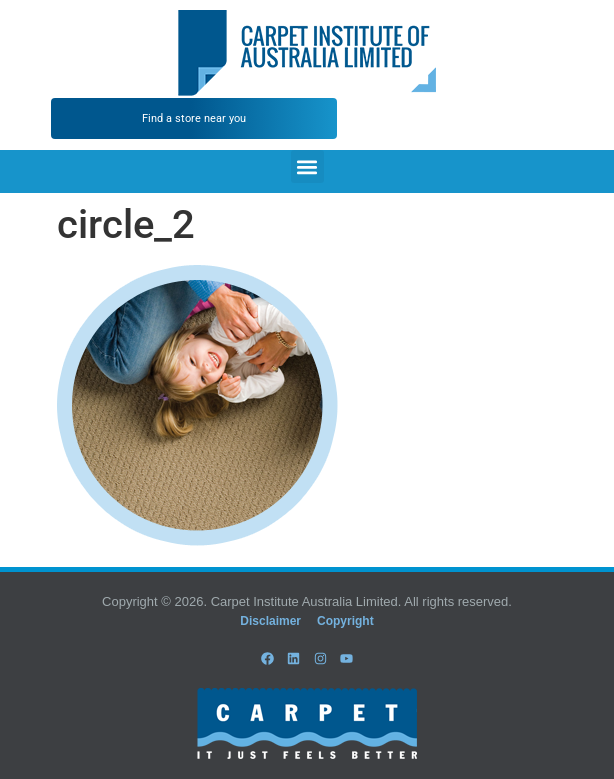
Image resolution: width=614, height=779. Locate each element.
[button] (307, 166)
